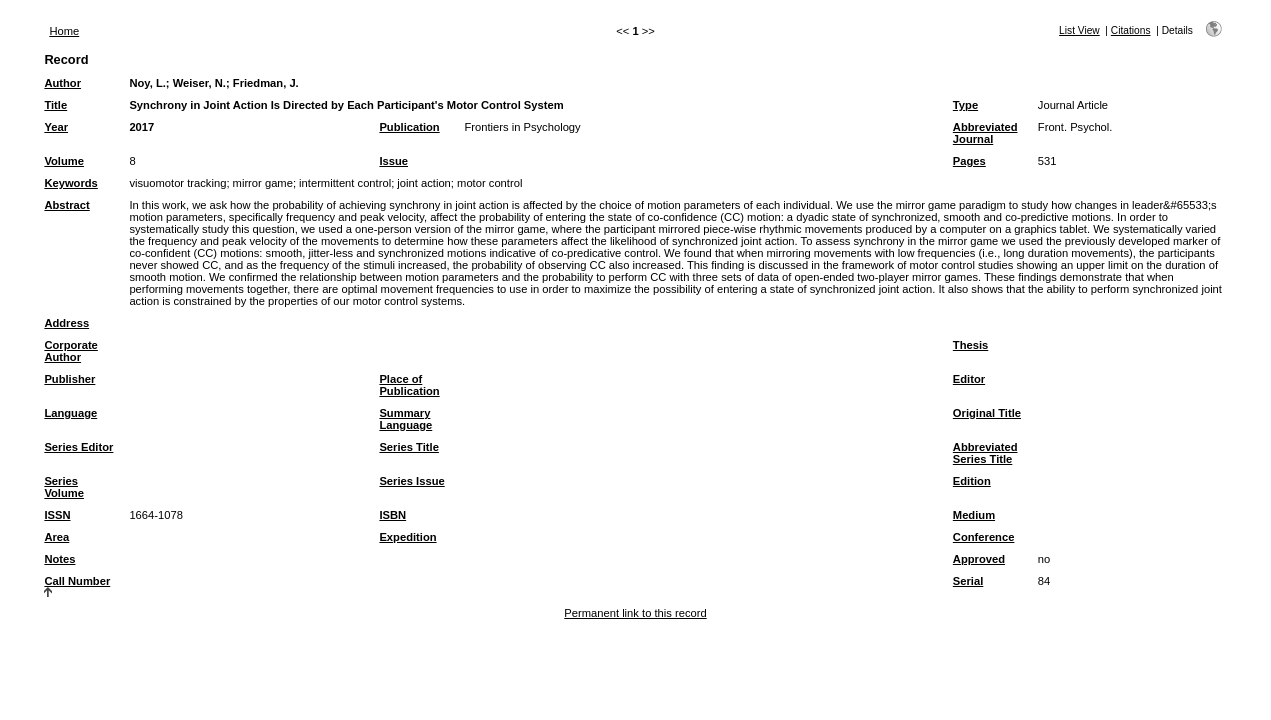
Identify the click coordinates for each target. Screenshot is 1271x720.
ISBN (392, 515)
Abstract (66, 205)
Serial (968, 581)
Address (66, 323)
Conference (984, 537)
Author (62, 83)
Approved (979, 559)
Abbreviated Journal (985, 133)
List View (1079, 30)
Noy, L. (147, 83)
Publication (409, 127)
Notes (59, 559)
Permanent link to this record (635, 613)
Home (64, 31)
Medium (974, 515)
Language (70, 413)
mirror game (263, 183)
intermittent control (345, 183)
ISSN (57, 515)
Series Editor (78, 447)
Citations (1131, 30)
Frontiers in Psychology (522, 127)
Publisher (69, 379)
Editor (969, 379)
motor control (489, 183)
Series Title (409, 447)
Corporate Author (70, 351)
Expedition (407, 537)
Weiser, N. (199, 83)
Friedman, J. (266, 83)
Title (55, 105)
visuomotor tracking (177, 183)
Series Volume (64, 487)
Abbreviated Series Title (985, 453)
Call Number (77, 581)
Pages (969, 161)
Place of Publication (409, 385)
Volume (64, 161)
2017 (141, 127)
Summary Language (405, 419)
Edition (972, 481)
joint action (424, 183)
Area (56, 537)
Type (965, 105)
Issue (393, 161)
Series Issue (411, 481)
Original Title (987, 413)
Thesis (970, 345)
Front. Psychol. (1075, 127)
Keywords (70, 183)
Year (56, 127)
